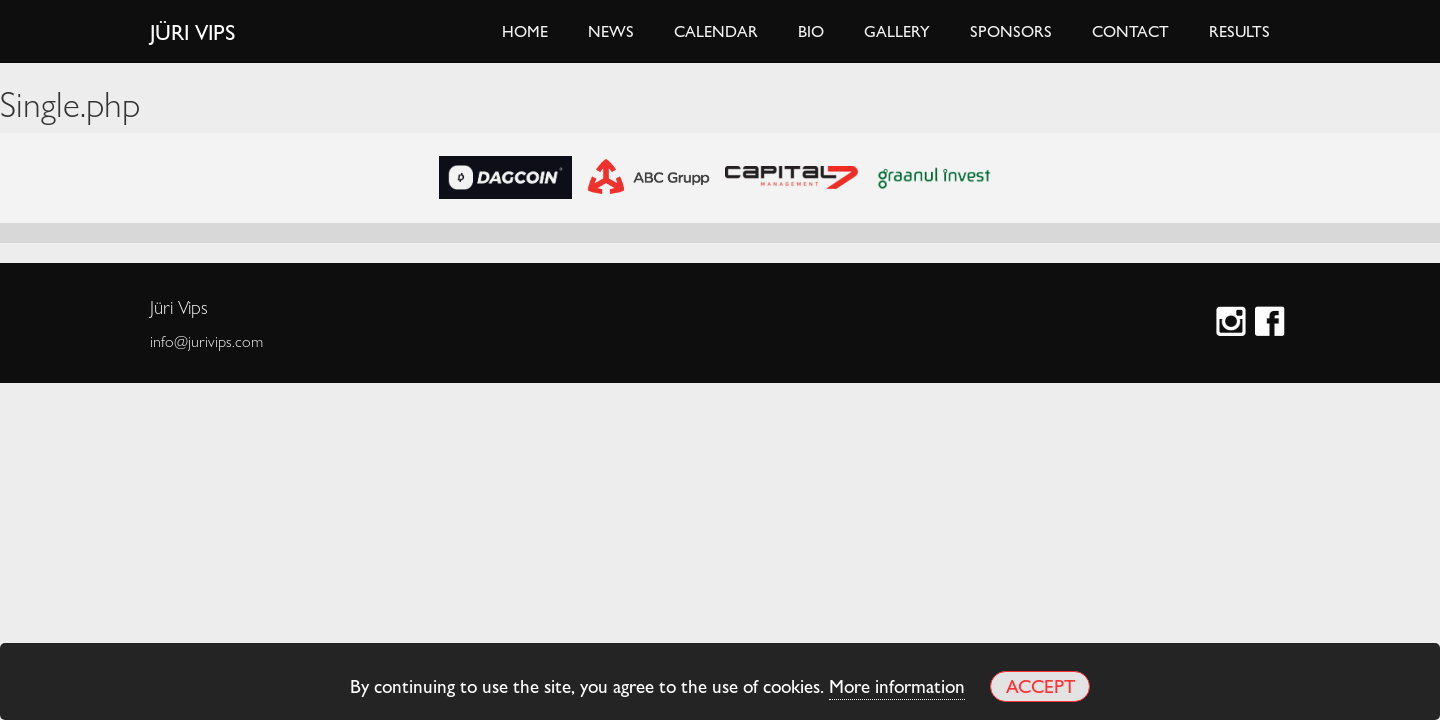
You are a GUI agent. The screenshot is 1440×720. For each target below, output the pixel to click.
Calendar (716, 30)
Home (525, 30)
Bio (811, 30)
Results (1239, 30)
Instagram (1233, 323)
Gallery (897, 30)
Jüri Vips (193, 31)
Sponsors (1011, 30)
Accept (1040, 685)
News (611, 30)
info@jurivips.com (206, 341)
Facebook (1272, 323)
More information (897, 685)
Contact (1130, 30)
